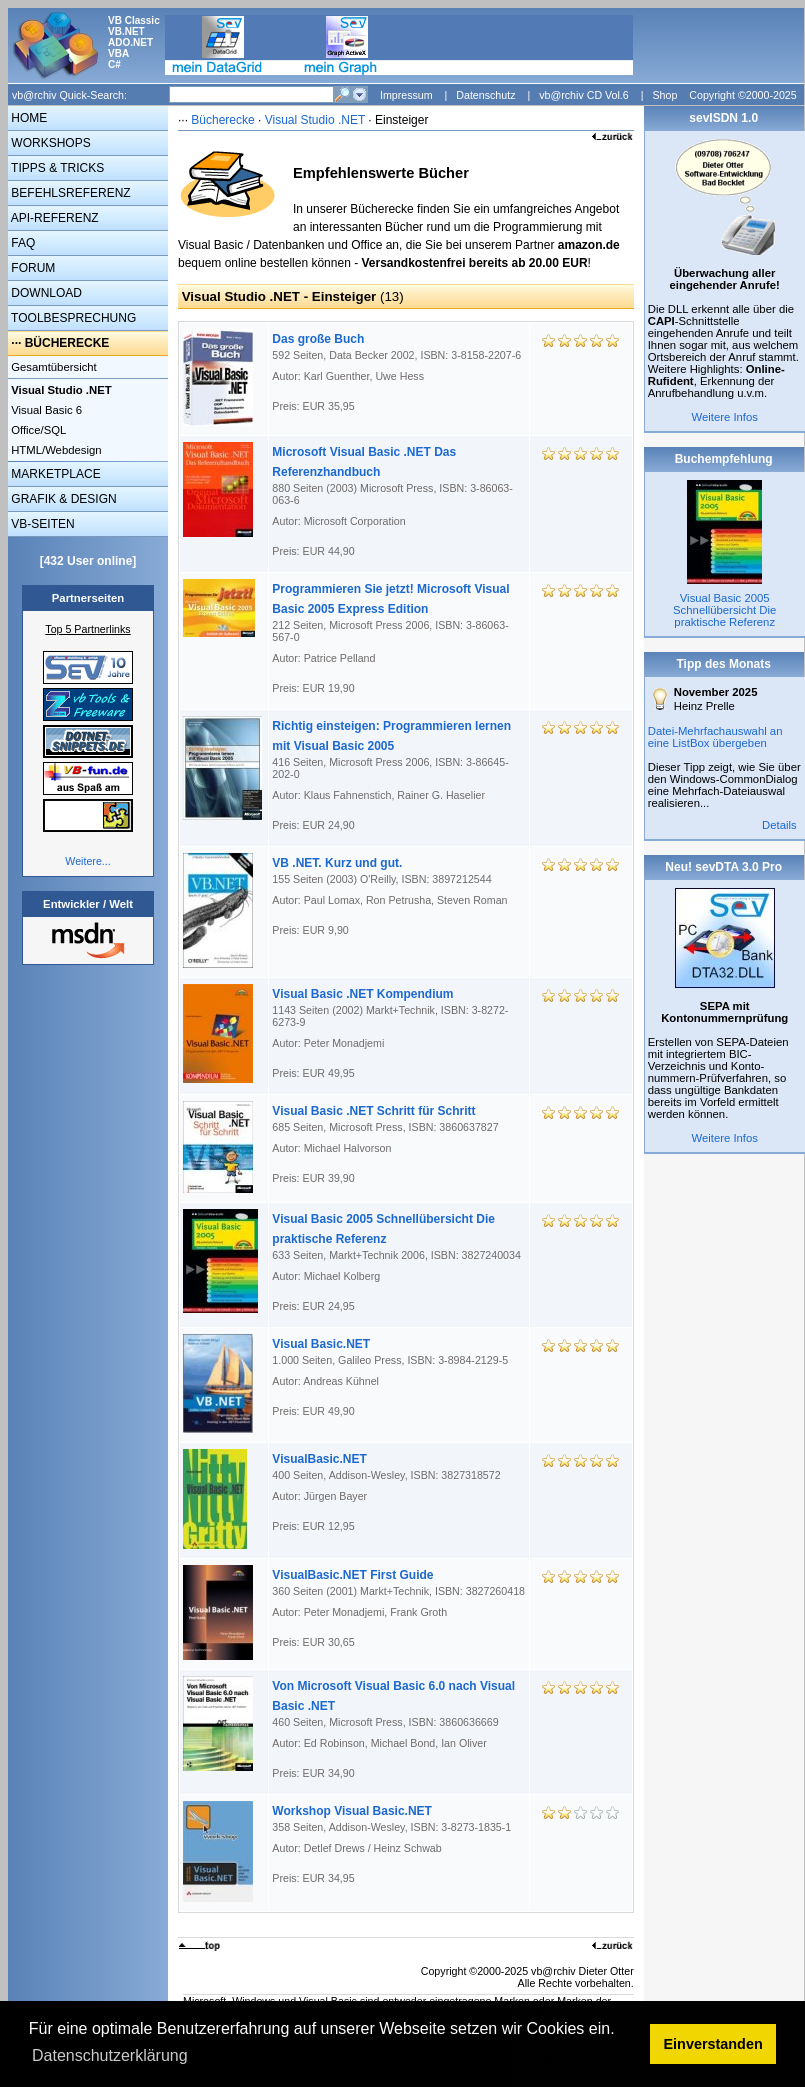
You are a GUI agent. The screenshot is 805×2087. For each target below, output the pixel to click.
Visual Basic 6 (45, 410)
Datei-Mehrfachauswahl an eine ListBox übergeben (715, 737)
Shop (664, 95)
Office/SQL (37, 430)
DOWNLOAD (45, 293)
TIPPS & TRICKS (56, 168)
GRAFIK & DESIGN (62, 499)
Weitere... (87, 861)
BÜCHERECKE (67, 343)
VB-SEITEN (41, 524)
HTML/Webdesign (55, 450)
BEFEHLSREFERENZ (69, 193)
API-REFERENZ (53, 218)
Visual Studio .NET (317, 120)
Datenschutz (485, 95)
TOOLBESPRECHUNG (72, 318)
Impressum (406, 95)
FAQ (21, 243)
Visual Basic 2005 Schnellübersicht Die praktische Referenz (724, 610)
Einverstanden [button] (713, 2044)
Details (779, 825)
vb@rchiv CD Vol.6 (584, 95)
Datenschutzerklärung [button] (110, 2055)
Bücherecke (222, 120)
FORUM (31, 268)
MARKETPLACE (54, 474)
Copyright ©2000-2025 (742, 95)
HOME (27, 118)
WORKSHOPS (49, 143)
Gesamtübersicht (52, 367)
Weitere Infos (724, 417)
